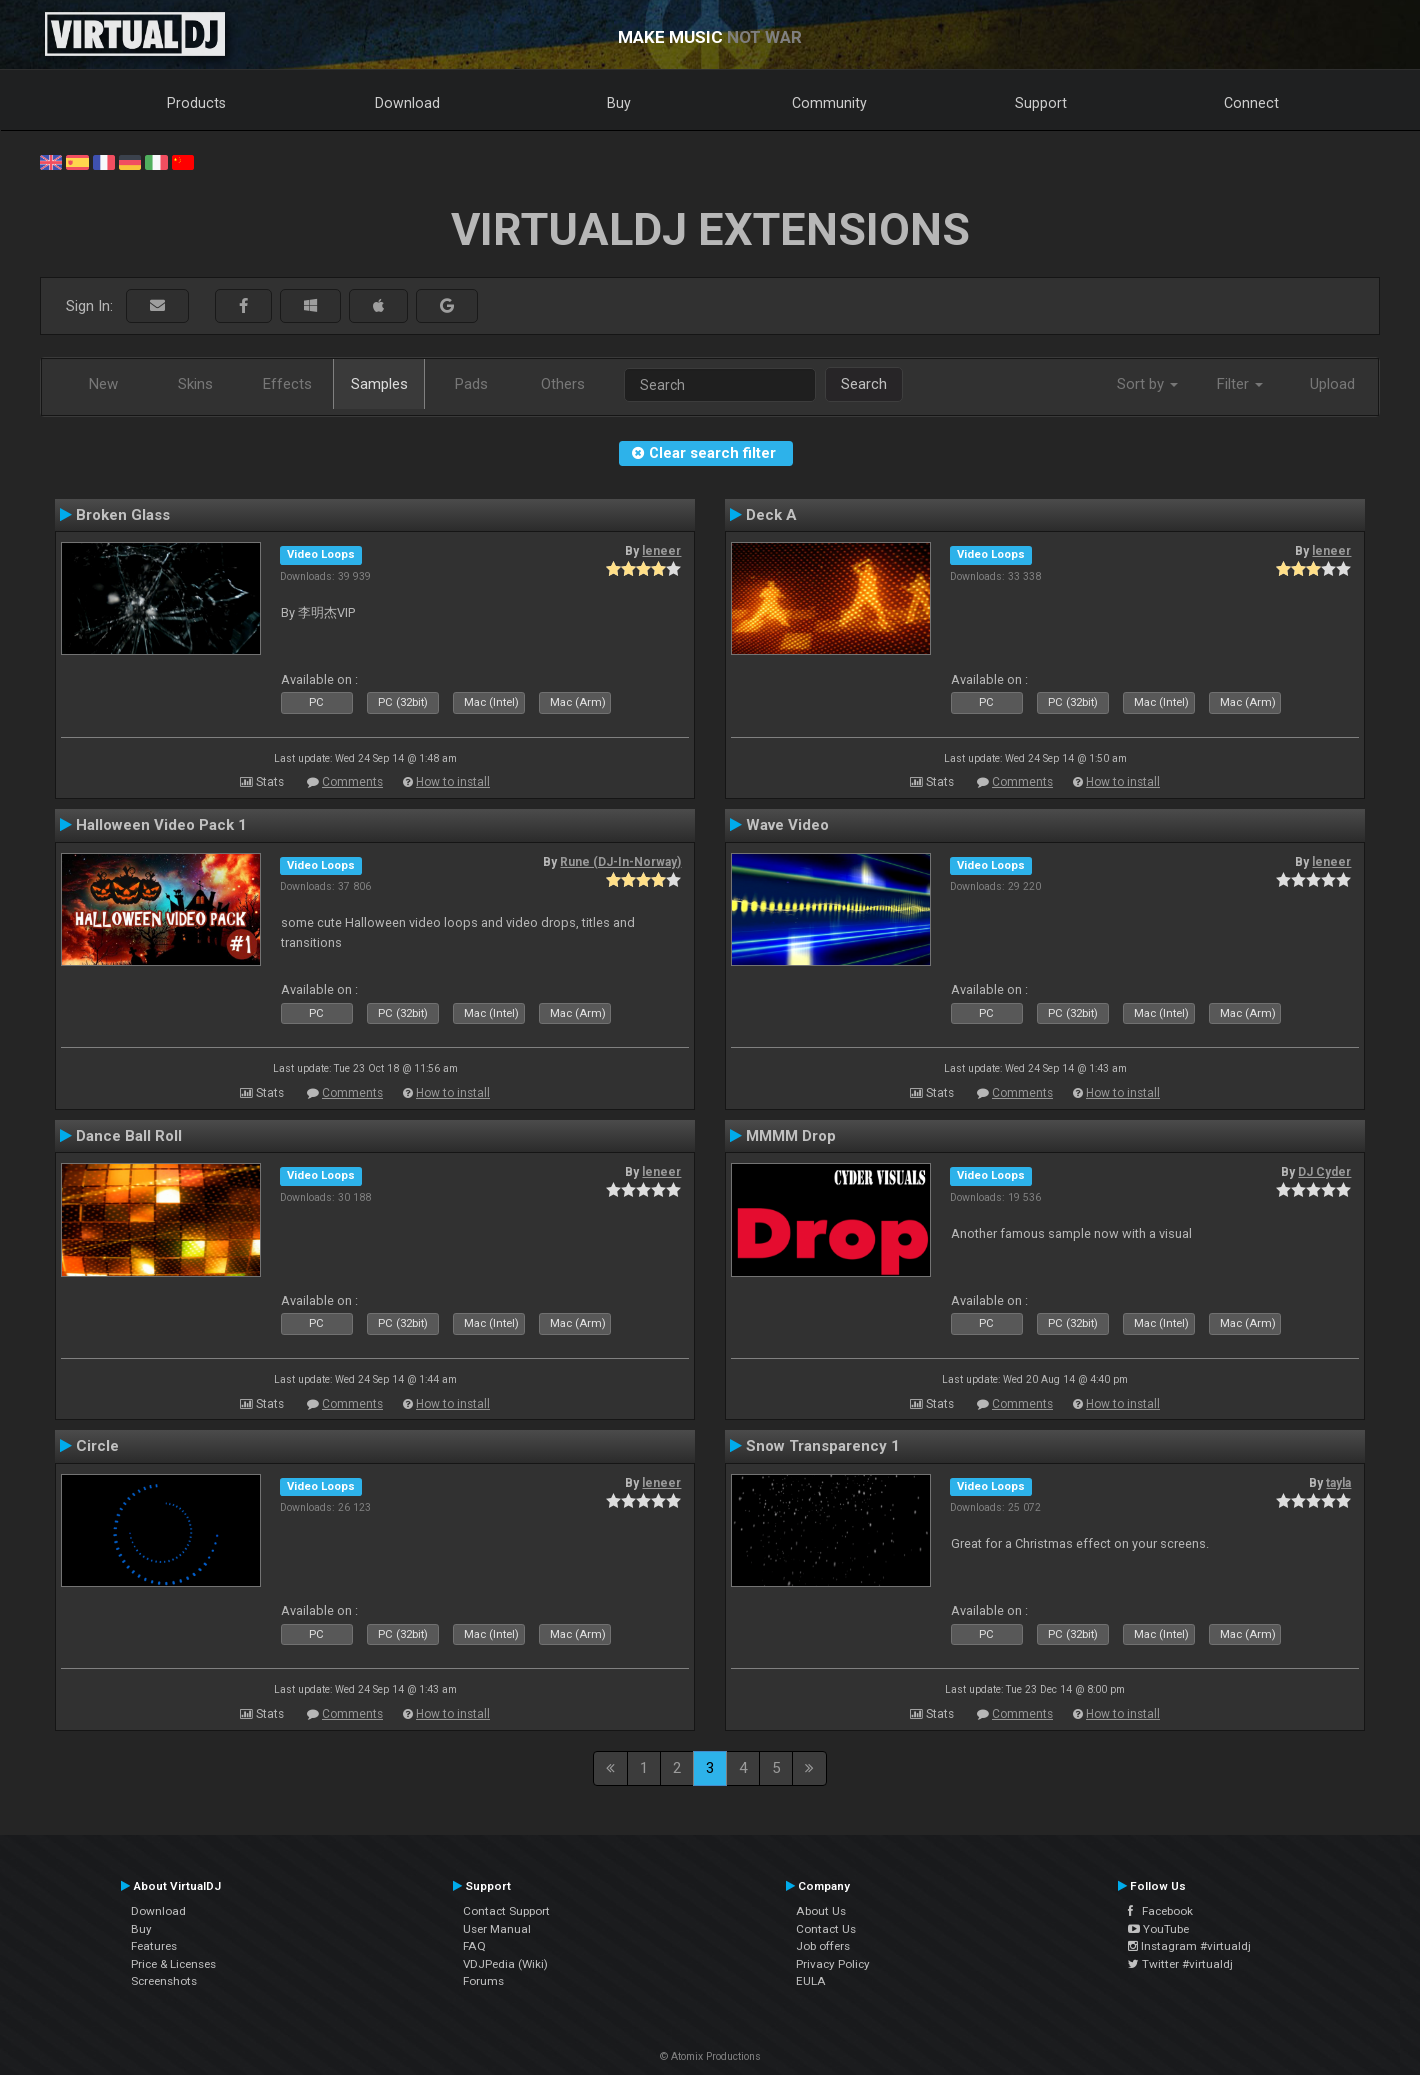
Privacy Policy (833, 1964)
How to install (453, 782)
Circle (97, 1446)
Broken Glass (123, 515)
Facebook (1160, 1911)
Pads (471, 384)
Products (196, 103)
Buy (619, 103)
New (103, 384)
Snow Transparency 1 (823, 1446)
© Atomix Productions (710, 2056)
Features (154, 1946)
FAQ (474, 1946)
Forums (483, 1981)
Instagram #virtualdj (1189, 1946)
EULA (811, 1981)
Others (563, 384)
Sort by (1147, 384)
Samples (379, 384)
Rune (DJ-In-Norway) (620, 862)
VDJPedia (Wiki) (505, 1964)
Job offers (823, 1946)
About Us (821, 1911)
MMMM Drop (791, 1136)
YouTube (1158, 1929)
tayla (1338, 1483)
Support (1041, 103)
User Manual (497, 1929)
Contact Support (506, 1911)
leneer (661, 551)
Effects (287, 384)
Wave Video (787, 825)
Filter (1240, 384)
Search (864, 384)
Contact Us (826, 1929)
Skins (195, 384)
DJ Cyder (1324, 1172)
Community (829, 103)
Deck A (771, 515)
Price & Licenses (173, 1964)
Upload (1332, 384)
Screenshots (164, 1981)
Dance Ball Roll (129, 1136)
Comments (352, 782)
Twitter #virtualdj (1180, 1964)
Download (407, 103)
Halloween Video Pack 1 (161, 825)
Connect (1251, 103)
